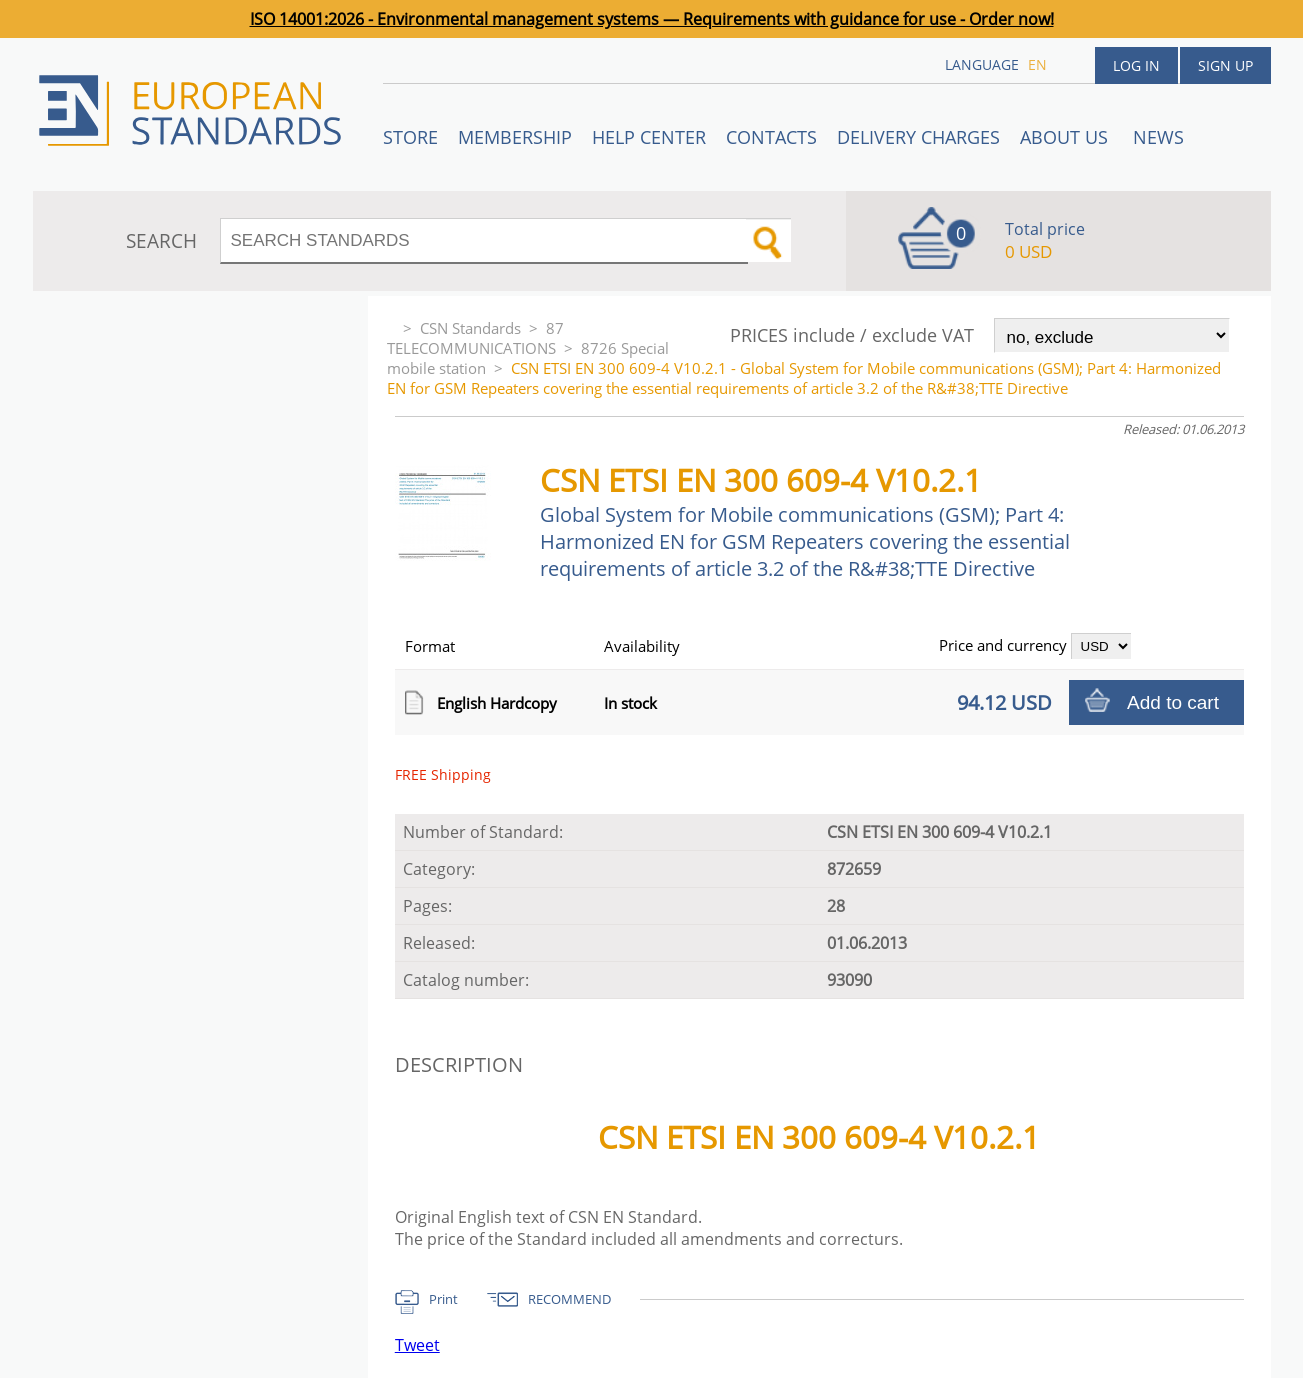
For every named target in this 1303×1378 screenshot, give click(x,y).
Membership (515, 137)
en (1037, 64)
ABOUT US (1066, 137)
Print (443, 1299)
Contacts (771, 137)
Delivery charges (918, 137)
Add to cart (1173, 702)
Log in (1136, 65)
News (1158, 137)
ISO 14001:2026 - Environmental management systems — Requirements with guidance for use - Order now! (652, 19)
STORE (410, 137)
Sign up (1225, 65)
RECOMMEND (569, 1299)
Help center (649, 137)
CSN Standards (470, 328)
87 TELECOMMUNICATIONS (475, 338)
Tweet (417, 1345)
